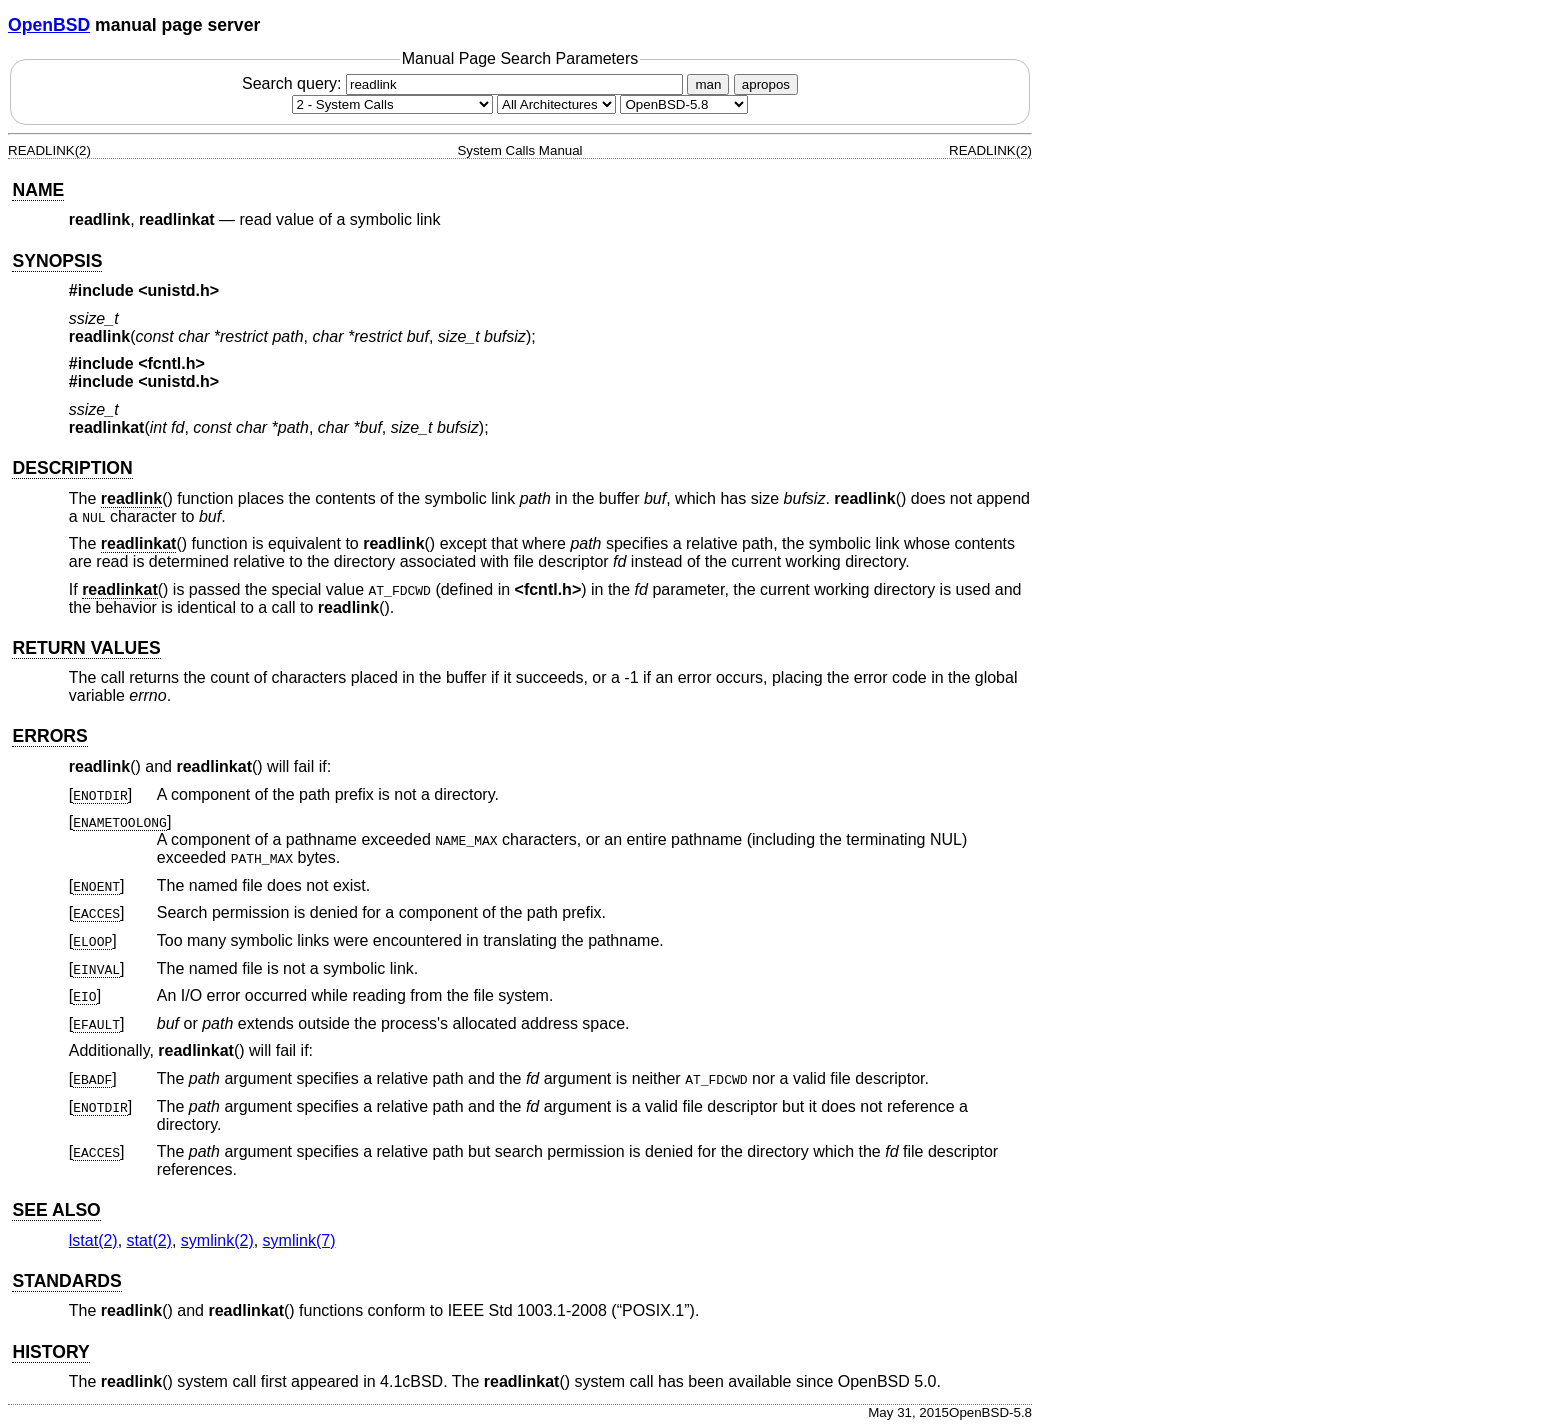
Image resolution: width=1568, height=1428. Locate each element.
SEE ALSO (56, 1210)
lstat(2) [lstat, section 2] (93, 1240)
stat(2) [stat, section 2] (149, 1240)
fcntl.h (172, 363)
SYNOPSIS (57, 261)
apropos (766, 84)
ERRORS (49, 736)
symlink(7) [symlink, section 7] (299, 1240)
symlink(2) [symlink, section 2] (217, 1240)
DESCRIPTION (72, 468)
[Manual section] (392, 104)
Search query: (465, 83)
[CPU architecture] (556, 104)
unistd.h (179, 290)
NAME (38, 190)
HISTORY (50, 1352)
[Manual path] (684, 104)
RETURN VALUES (86, 648)
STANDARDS (66, 1281)
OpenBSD (49, 25)
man (708, 84)
